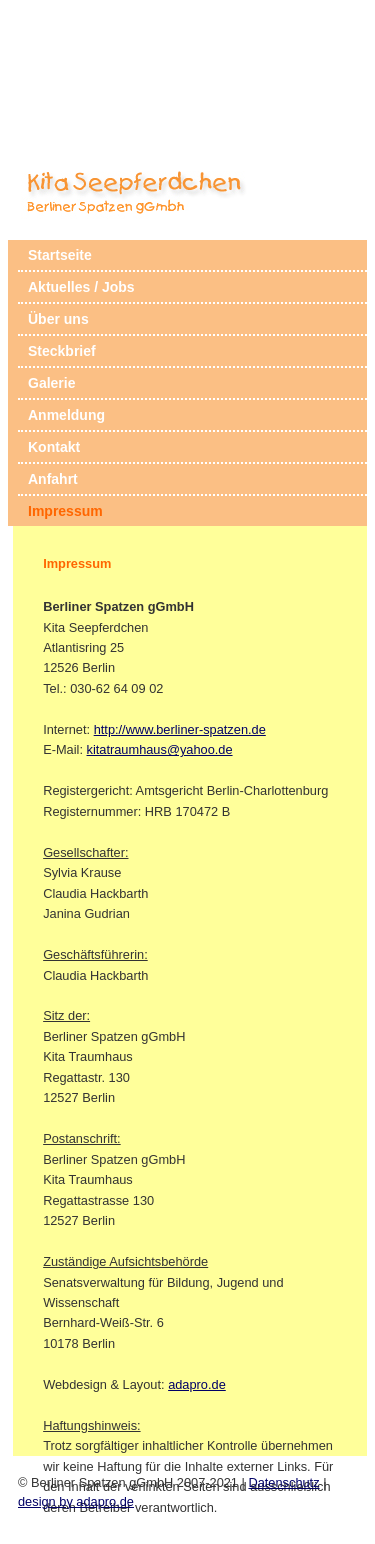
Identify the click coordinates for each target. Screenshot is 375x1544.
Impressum (65, 511)
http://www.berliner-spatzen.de (180, 729)
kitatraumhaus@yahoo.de (160, 749)
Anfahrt (53, 479)
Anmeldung (66, 415)
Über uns (58, 319)
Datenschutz (283, 1482)
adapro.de (197, 1384)
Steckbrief (62, 351)
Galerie (51, 383)
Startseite (60, 255)
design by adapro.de (76, 1501)
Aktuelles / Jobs (81, 287)
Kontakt (54, 447)
